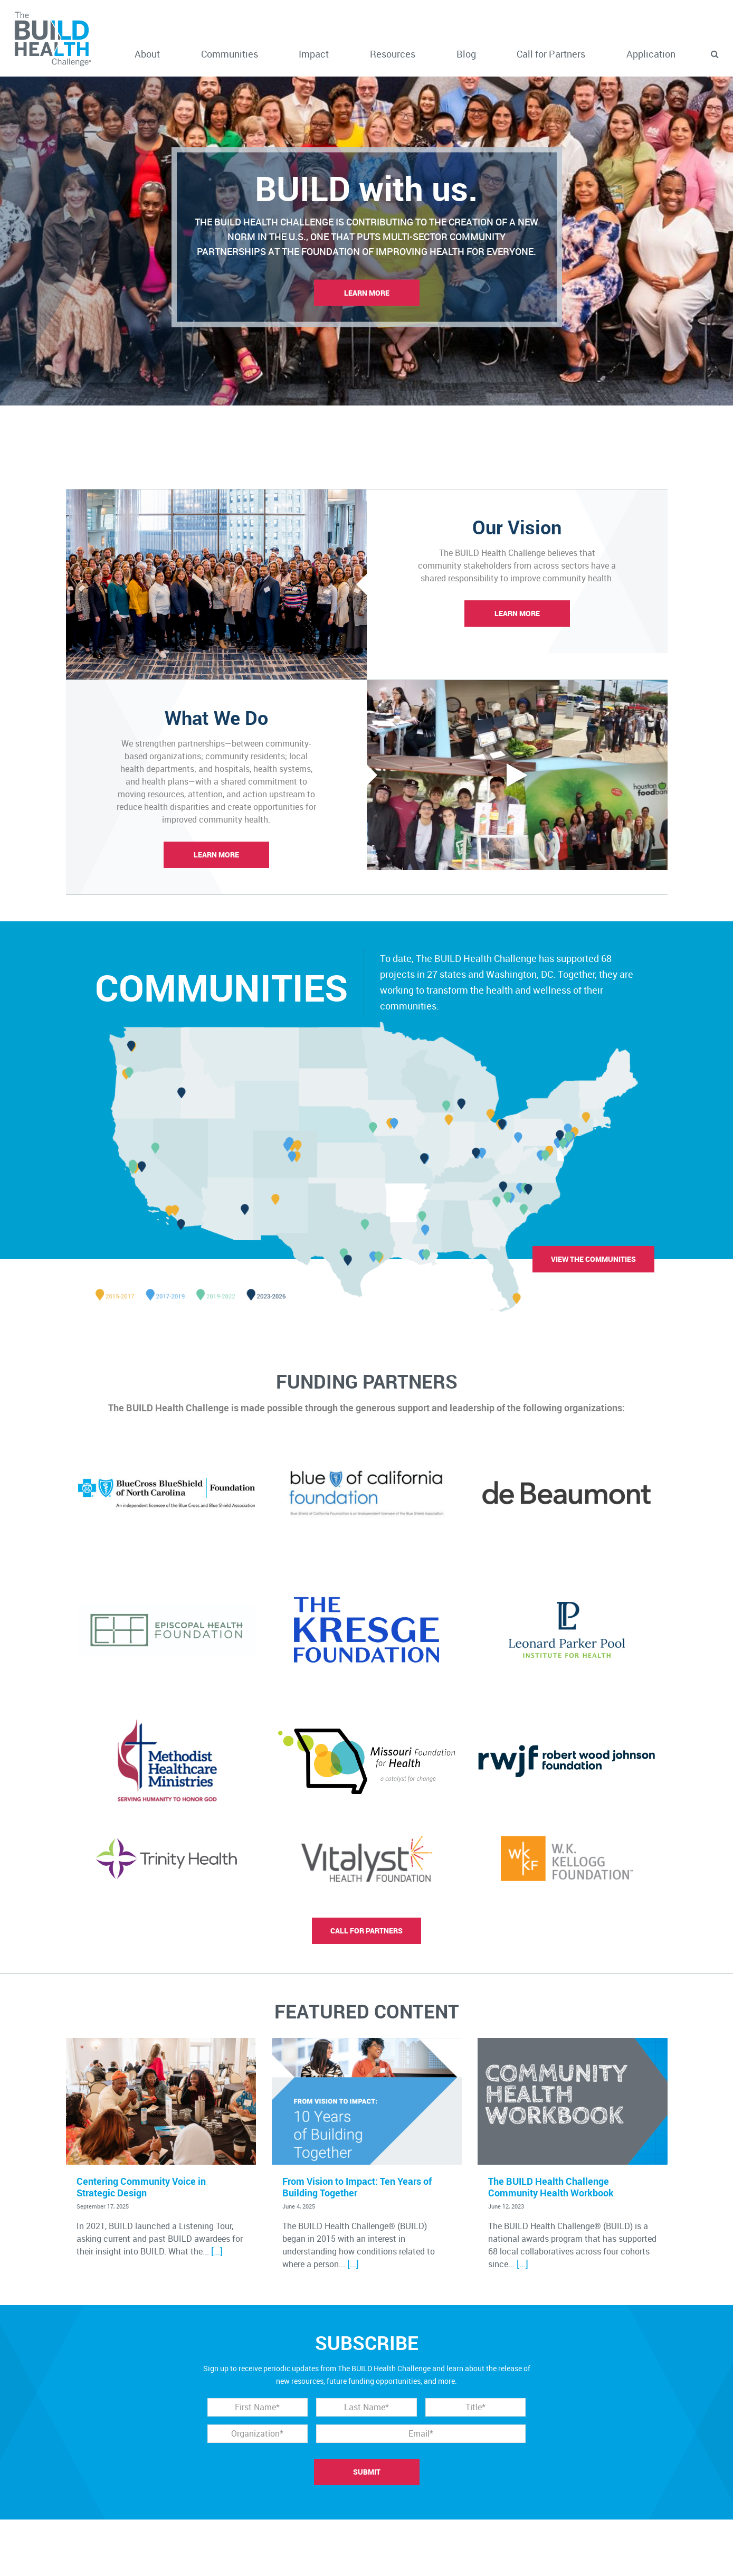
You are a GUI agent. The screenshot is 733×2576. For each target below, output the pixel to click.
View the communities (593, 1259)
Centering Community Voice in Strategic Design (141, 2187)
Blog (466, 54)
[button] (714, 54)
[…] (217, 2250)
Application (650, 54)
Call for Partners (551, 54)
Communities (229, 54)
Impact (314, 54)
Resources (392, 54)
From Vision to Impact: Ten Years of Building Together (357, 2187)
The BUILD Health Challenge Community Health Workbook (551, 2187)
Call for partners (366, 1931)
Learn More (366, 293)
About (147, 54)
